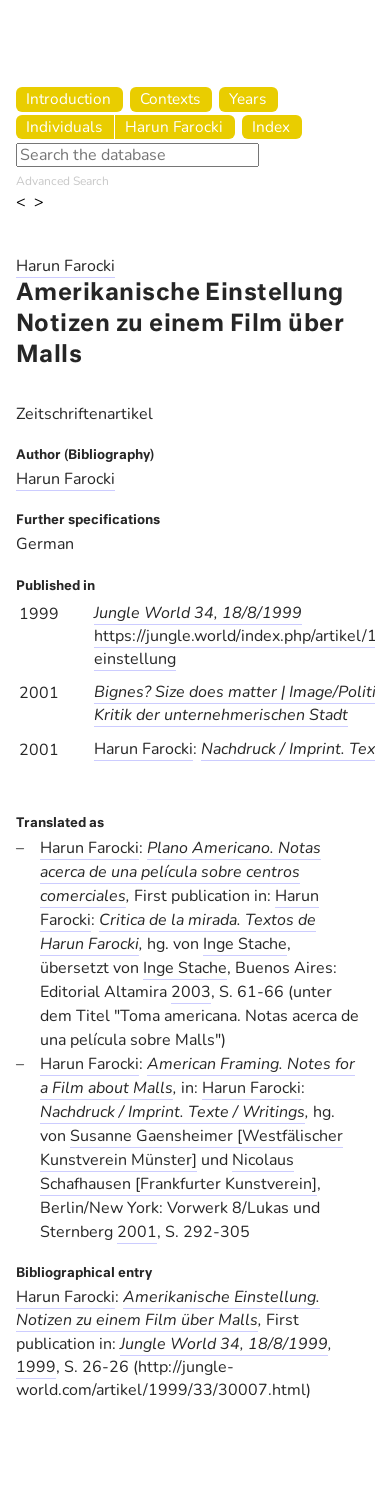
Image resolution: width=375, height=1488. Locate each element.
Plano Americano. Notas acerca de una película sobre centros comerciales (180, 872)
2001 (137, 1232)
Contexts (170, 98)
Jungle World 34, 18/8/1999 (198, 613)
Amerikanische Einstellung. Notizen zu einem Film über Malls (168, 1308)
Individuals (64, 126)
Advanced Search (62, 181)
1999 (36, 1367)
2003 (191, 992)
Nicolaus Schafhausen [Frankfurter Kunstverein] (178, 1172)
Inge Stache (245, 944)
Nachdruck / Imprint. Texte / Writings (172, 1112)
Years (247, 98)
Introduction (68, 98)
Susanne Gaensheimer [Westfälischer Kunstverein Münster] (191, 1148)
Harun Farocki (174, 126)
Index (271, 126)
